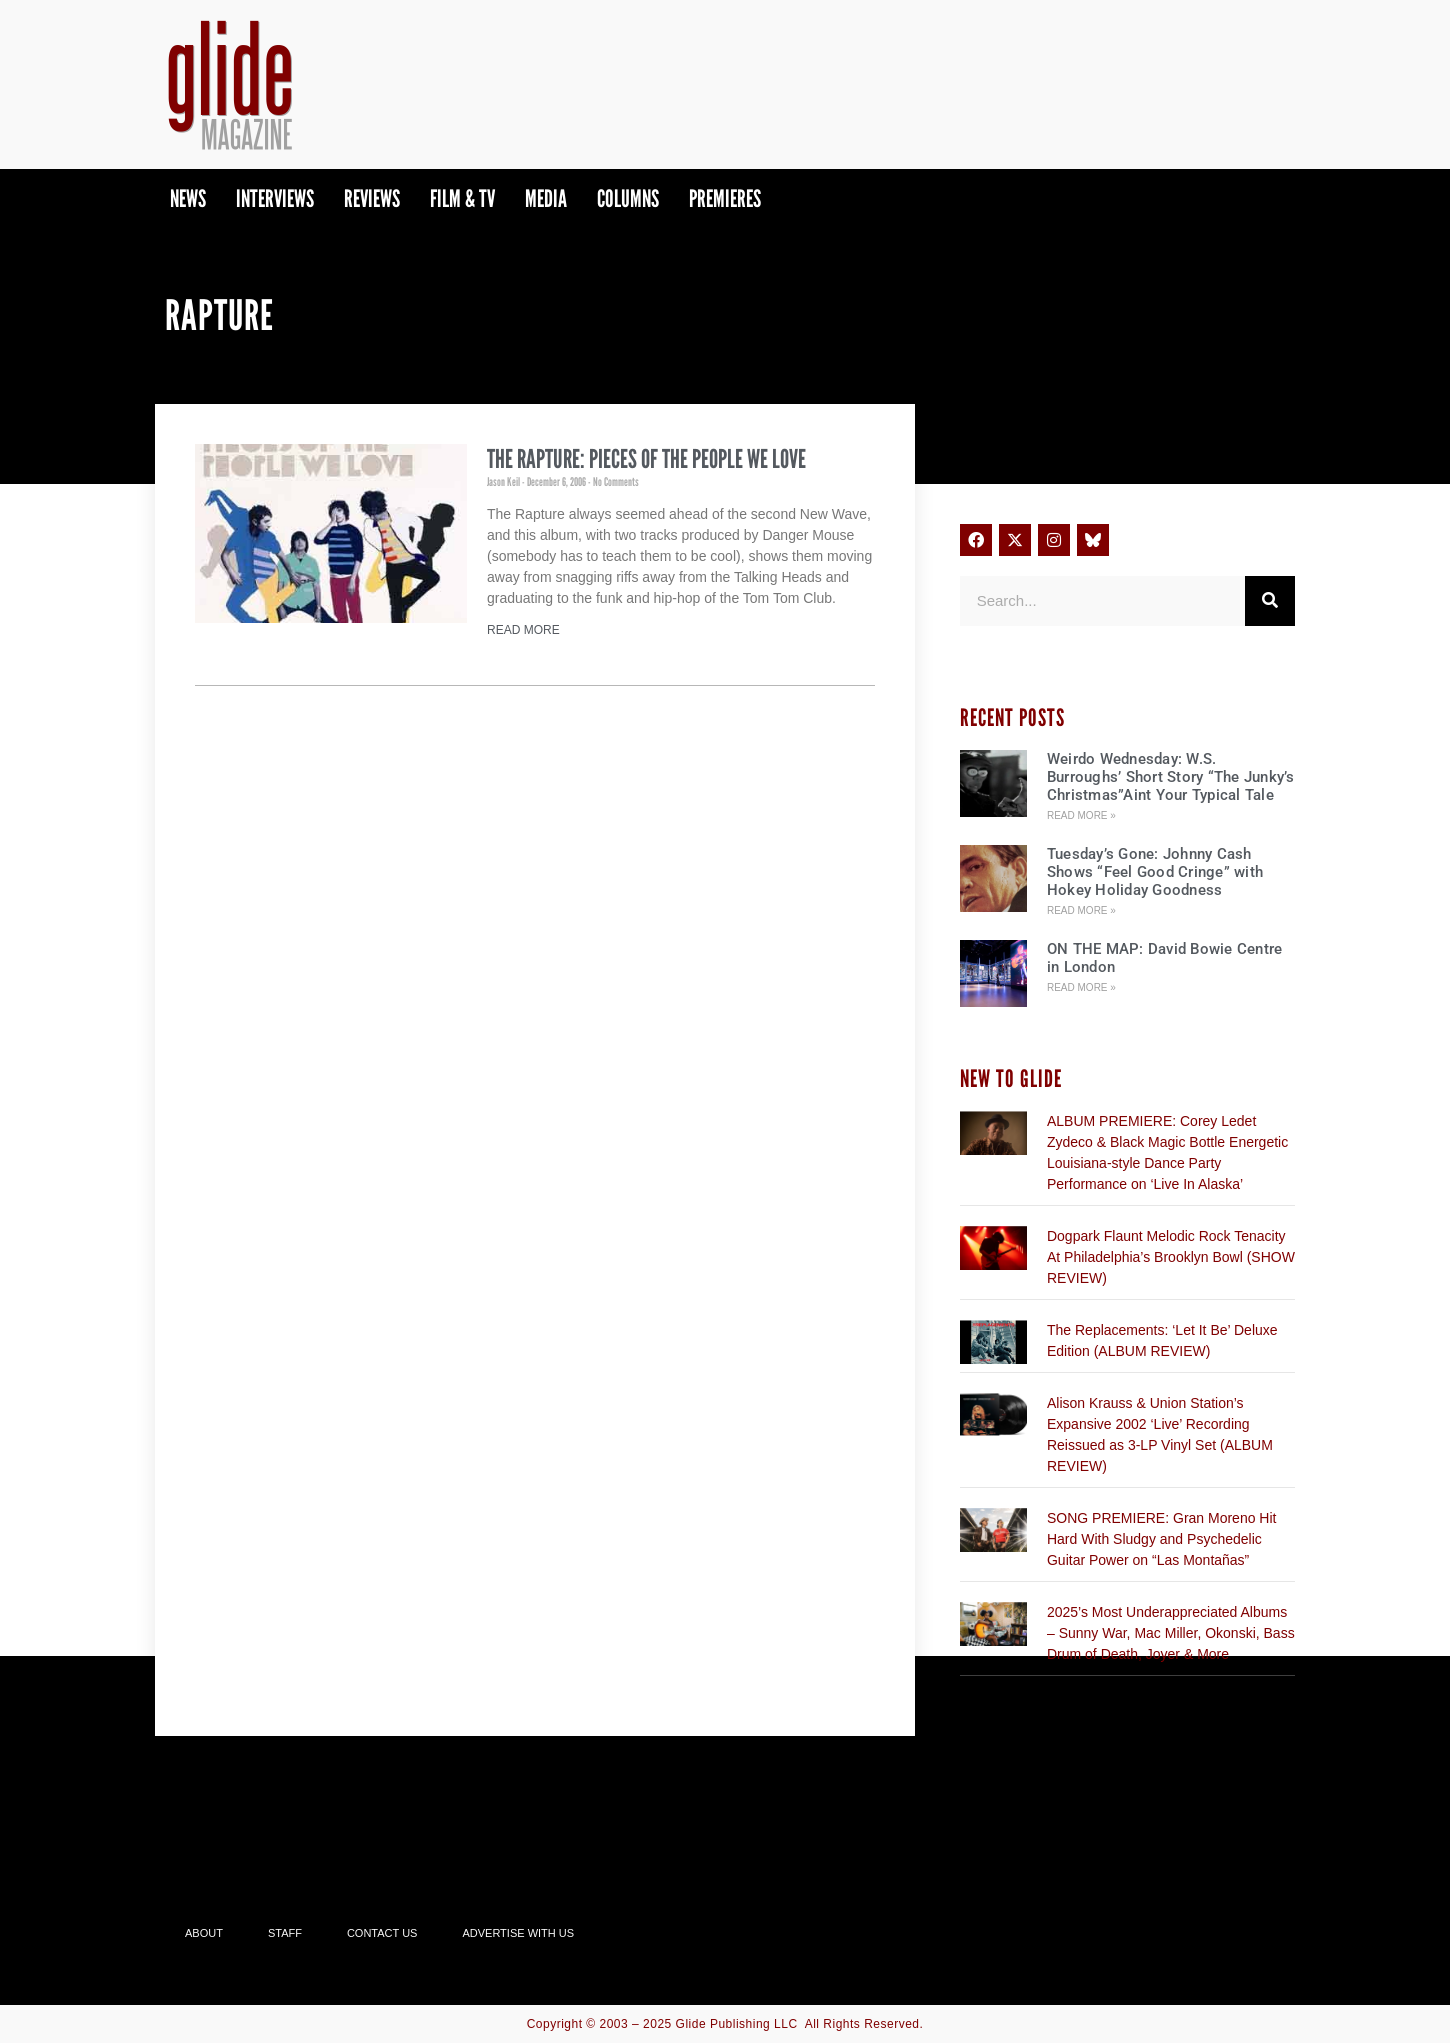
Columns (628, 198)
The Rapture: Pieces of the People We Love (646, 459)
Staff (285, 1933)
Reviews (372, 198)
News (188, 198)
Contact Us (382, 1933)
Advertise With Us (518, 1933)
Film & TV (462, 198)
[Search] (1270, 601)
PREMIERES (725, 198)
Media (546, 198)
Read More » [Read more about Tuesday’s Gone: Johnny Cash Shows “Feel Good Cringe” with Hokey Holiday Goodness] (1081, 910)
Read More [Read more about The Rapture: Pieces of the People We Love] (523, 630)
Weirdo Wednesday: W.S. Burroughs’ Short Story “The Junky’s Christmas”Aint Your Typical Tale (1171, 777)
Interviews (275, 198)
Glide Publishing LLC (737, 2024)
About (204, 1933)
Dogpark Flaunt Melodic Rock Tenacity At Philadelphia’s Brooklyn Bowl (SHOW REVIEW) (1171, 1257)
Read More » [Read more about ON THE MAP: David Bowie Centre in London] (1081, 987)
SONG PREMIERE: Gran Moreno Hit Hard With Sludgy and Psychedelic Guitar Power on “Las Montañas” (1162, 1539)
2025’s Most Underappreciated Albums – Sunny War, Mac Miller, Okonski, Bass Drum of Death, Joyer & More (1171, 1633)
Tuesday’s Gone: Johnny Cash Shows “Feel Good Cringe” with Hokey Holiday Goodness (1155, 872)
